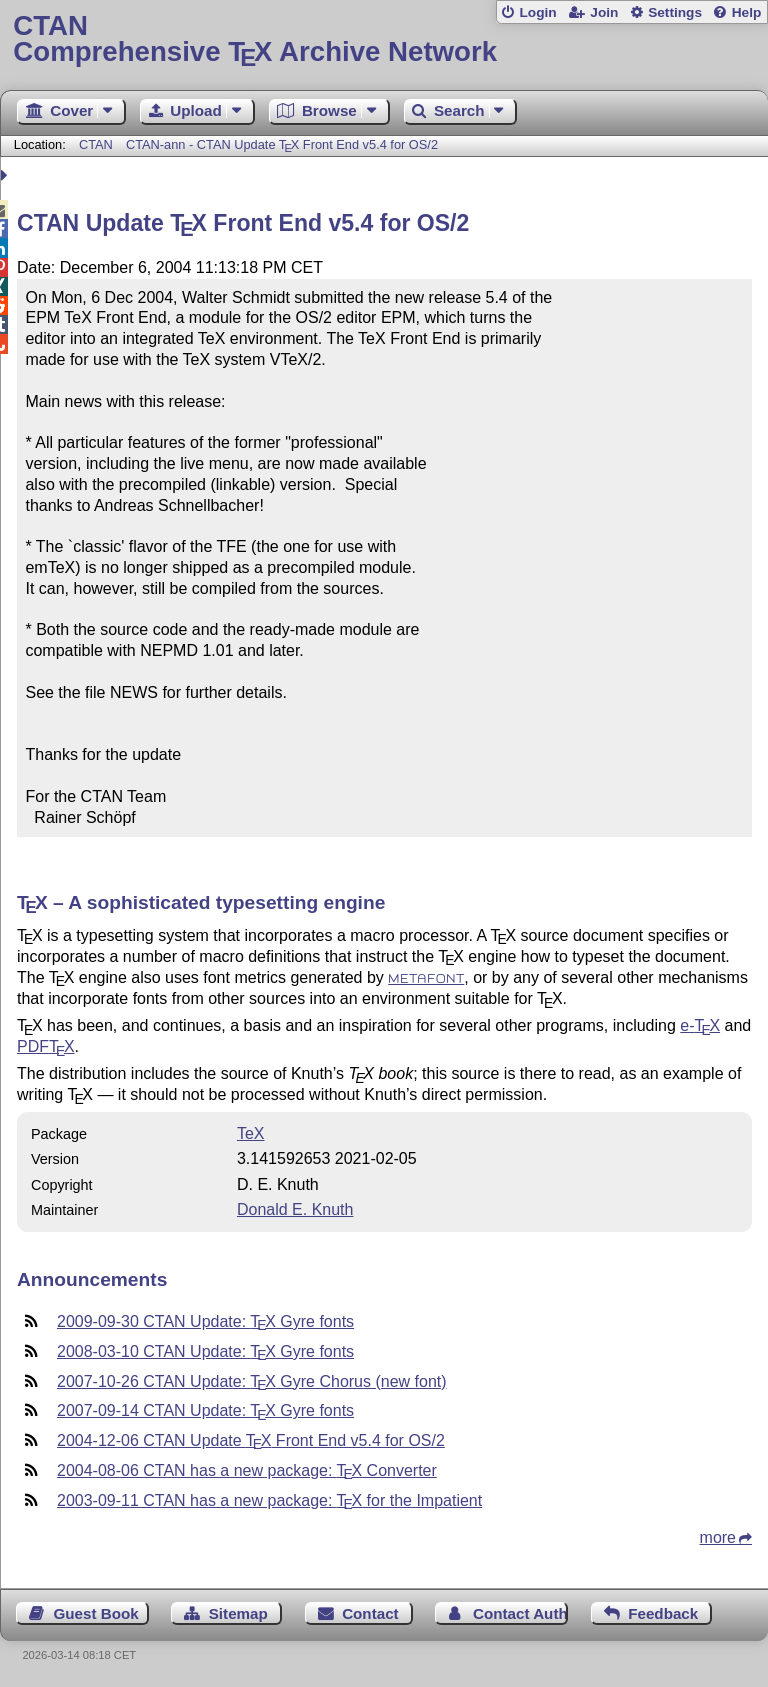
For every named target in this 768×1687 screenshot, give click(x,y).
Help (747, 12)
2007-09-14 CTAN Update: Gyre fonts (205, 1410)
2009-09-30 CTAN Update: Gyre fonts (205, 1321)
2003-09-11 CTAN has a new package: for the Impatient (269, 1500)
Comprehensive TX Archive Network (383, 39)
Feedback (663, 1613)
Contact (370, 1613)
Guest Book (96, 1613)
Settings (675, 12)
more (718, 1537)
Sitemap (238, 1613)
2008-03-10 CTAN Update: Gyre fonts (205, 1351)
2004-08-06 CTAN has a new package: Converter (247, 1470)
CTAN (96, 144)
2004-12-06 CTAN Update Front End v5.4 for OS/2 (251, 1440)
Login (537, 12)
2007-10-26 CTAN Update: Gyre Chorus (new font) (252, 1381)
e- (700, 1025)
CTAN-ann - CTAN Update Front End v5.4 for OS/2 (282, 144)
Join (604, 12)
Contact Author (520, 1613)
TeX (251, 1133)
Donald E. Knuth (295, 1209)
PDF (46, 1046)
